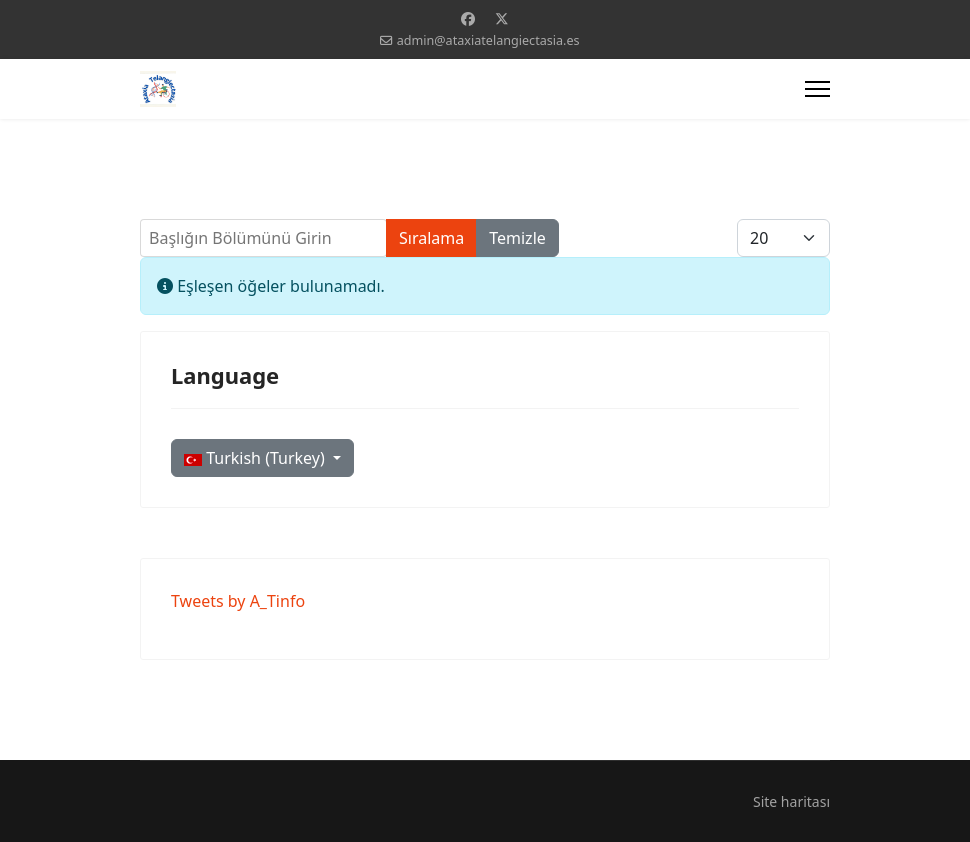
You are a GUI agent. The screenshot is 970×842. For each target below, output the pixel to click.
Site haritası (791, 801)
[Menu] (817, 89)
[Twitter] (502, 18)
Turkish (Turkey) (256, 458)
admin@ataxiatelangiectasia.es (488, 40)
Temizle (517, 238)
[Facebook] (468, 18)
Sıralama (431, 238)
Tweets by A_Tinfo (238, 601)
